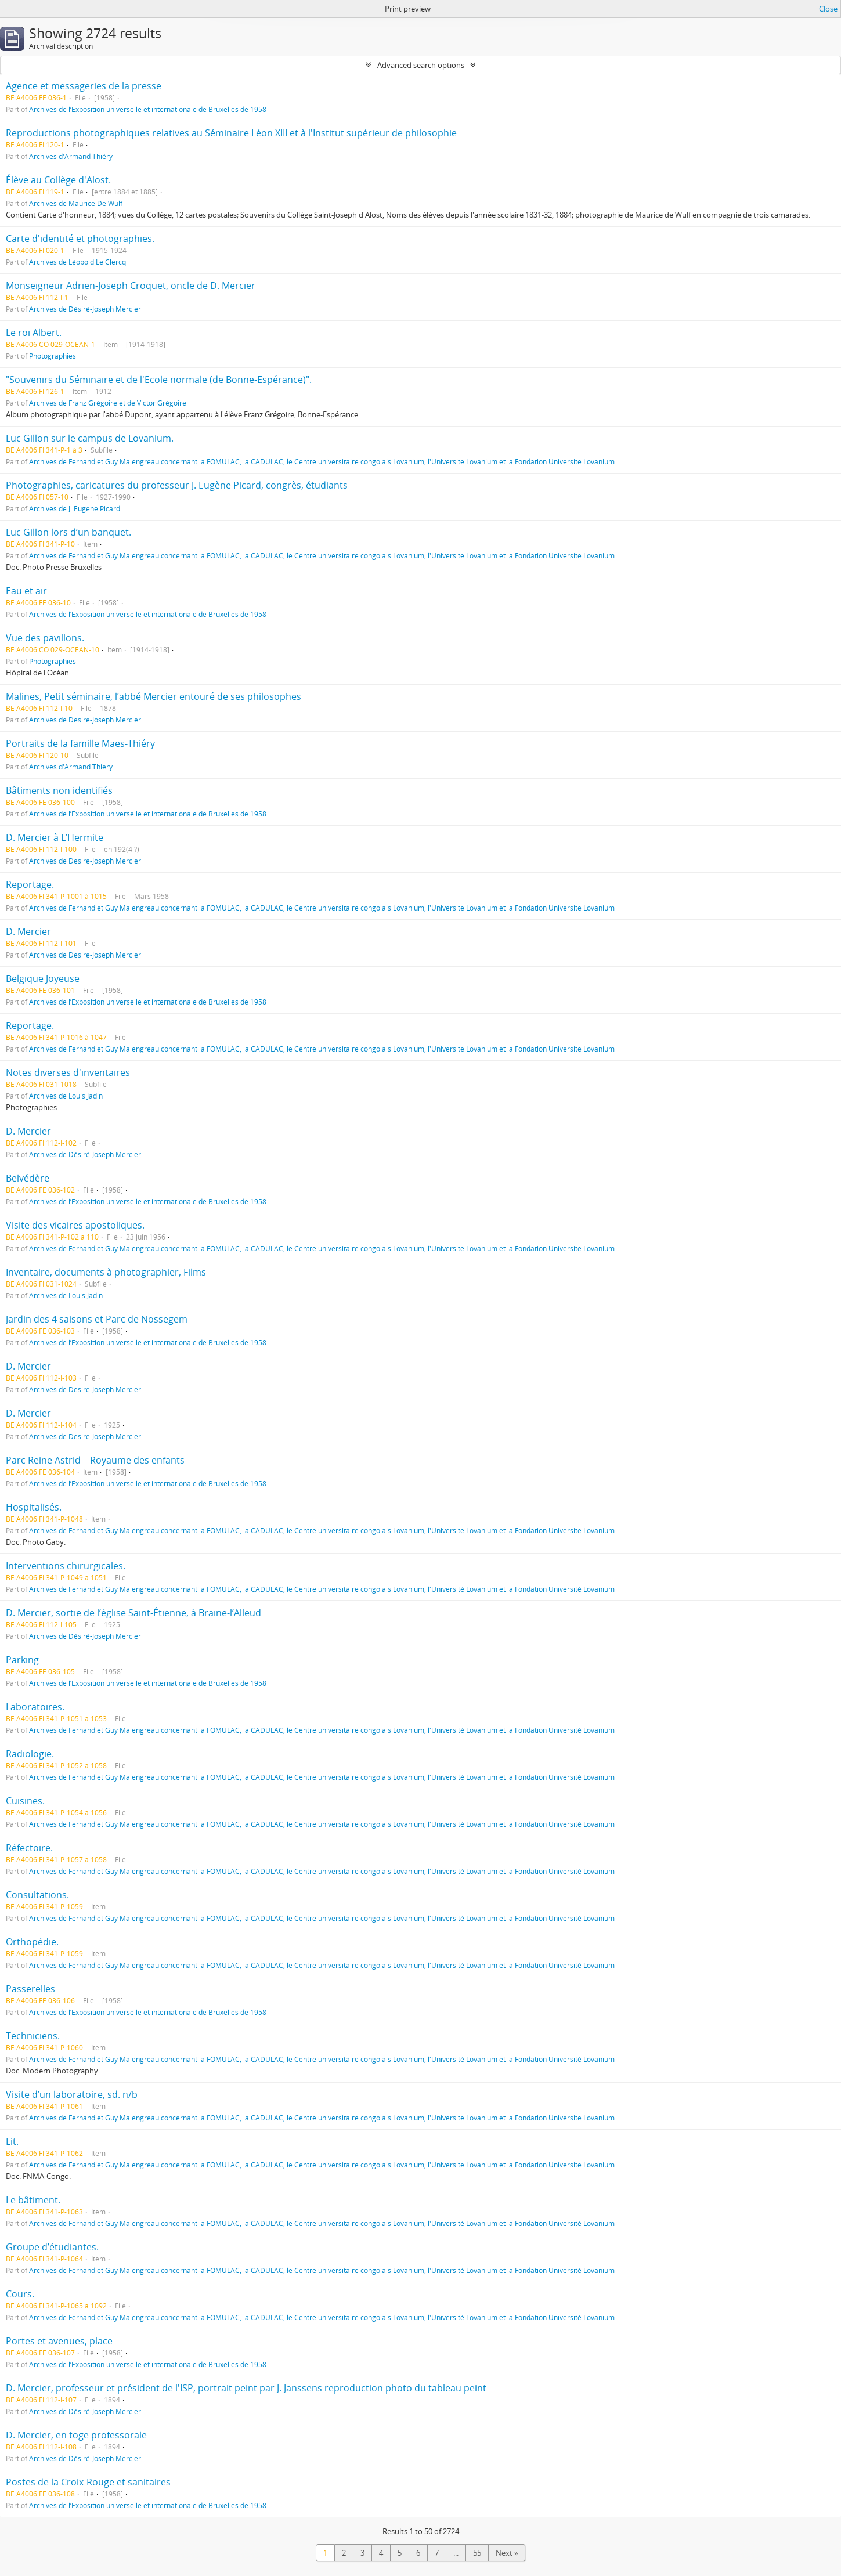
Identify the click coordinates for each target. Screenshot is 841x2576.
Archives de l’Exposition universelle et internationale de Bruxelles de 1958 (147, 109)
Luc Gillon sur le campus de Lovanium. (90, 438)
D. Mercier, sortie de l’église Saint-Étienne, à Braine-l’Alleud (133, 1612)
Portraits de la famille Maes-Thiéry (80, 743)
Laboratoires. (35, 1706)
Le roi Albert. (34, 332)
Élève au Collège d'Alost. (58, 180)
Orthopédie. (32, 1941)
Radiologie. (30, 1753)
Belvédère (27, 1178)
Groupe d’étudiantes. (52, 2247)
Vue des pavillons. (45, 637)
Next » (507, 2553)
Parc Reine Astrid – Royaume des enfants (95, 1460)
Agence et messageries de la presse (83, 86)
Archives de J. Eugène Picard (74, 508)
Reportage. (30, 884)
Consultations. (37, 1894)
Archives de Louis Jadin (66, 1095)
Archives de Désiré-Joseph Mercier (85, 308)
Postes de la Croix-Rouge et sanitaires (88, 2482)
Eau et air (26, 590)
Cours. (20, 2294)
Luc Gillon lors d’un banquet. (68, 532)
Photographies (52, 355)
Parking (22, 1659)
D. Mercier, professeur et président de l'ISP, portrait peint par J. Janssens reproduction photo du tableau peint (246, 2388)
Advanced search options (420, 65)
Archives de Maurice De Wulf (75, 203)
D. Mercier (28, 931)
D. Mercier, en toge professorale (76, 2435)
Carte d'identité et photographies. (80, 238)
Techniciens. (33, 2035)
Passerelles (30, 1988)
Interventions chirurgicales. (65, 1565)
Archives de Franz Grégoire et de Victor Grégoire (107, 402)
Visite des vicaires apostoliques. (75, 1225)
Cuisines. (25, 1800)
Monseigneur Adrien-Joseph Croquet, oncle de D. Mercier (130, 285)
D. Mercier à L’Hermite (54, 837)
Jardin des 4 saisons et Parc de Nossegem (96, 1319)
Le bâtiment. (33, 2200)
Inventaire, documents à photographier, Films (106, 1272)
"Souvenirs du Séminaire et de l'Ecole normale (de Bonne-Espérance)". (159, 379)
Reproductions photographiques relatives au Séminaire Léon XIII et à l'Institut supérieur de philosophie (231, 133)
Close (828, 8)
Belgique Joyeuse (43, 978)
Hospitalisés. (34, 1507)
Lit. (12, 2141)
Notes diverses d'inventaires (68, 1072)
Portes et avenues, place (59, 2341)
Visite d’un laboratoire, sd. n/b (72, 2094)
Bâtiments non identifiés (59, 790)
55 (477, 2553)
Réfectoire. (29, 1847)
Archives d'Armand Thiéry (71, 156)
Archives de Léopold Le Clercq (77, 261)
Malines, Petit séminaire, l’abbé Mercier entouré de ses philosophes (153, 696)
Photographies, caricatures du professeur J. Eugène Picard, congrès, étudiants (177, 485)
